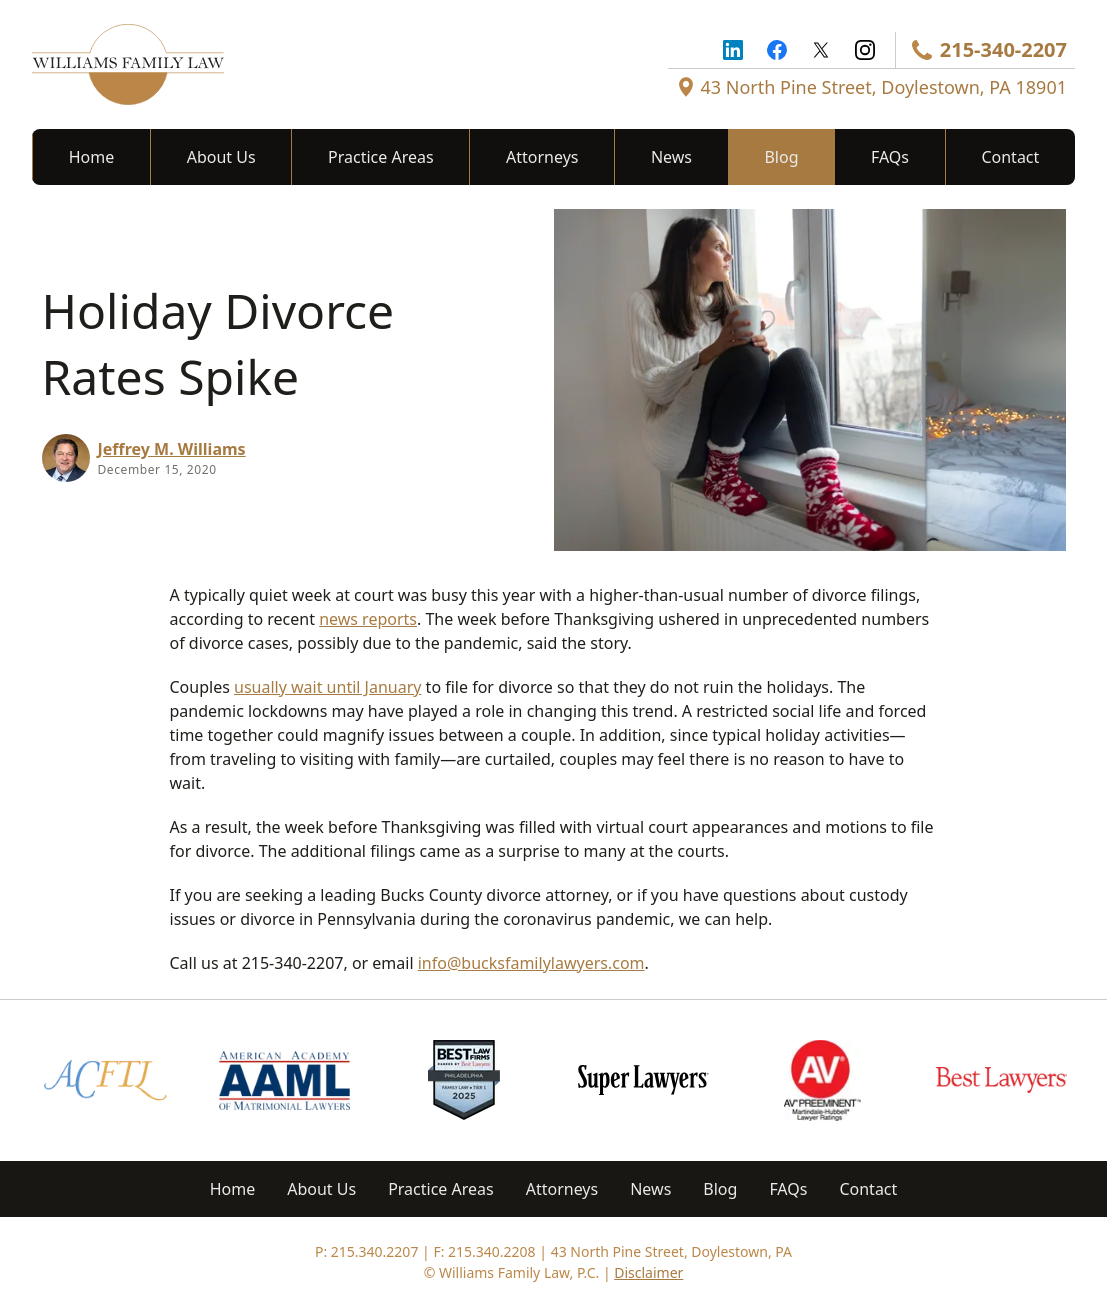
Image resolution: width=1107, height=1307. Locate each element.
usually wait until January (327, 687)
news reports (368, 619)
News (671, 157)
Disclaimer (648, 1272)
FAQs (890, 157)
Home (92, 157)
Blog (781, 157)
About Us (221, 157)
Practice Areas (381, 157)
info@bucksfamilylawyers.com (531, 963)
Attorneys (542, 157)
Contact (1010, 157)
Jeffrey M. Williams (172, 449)
